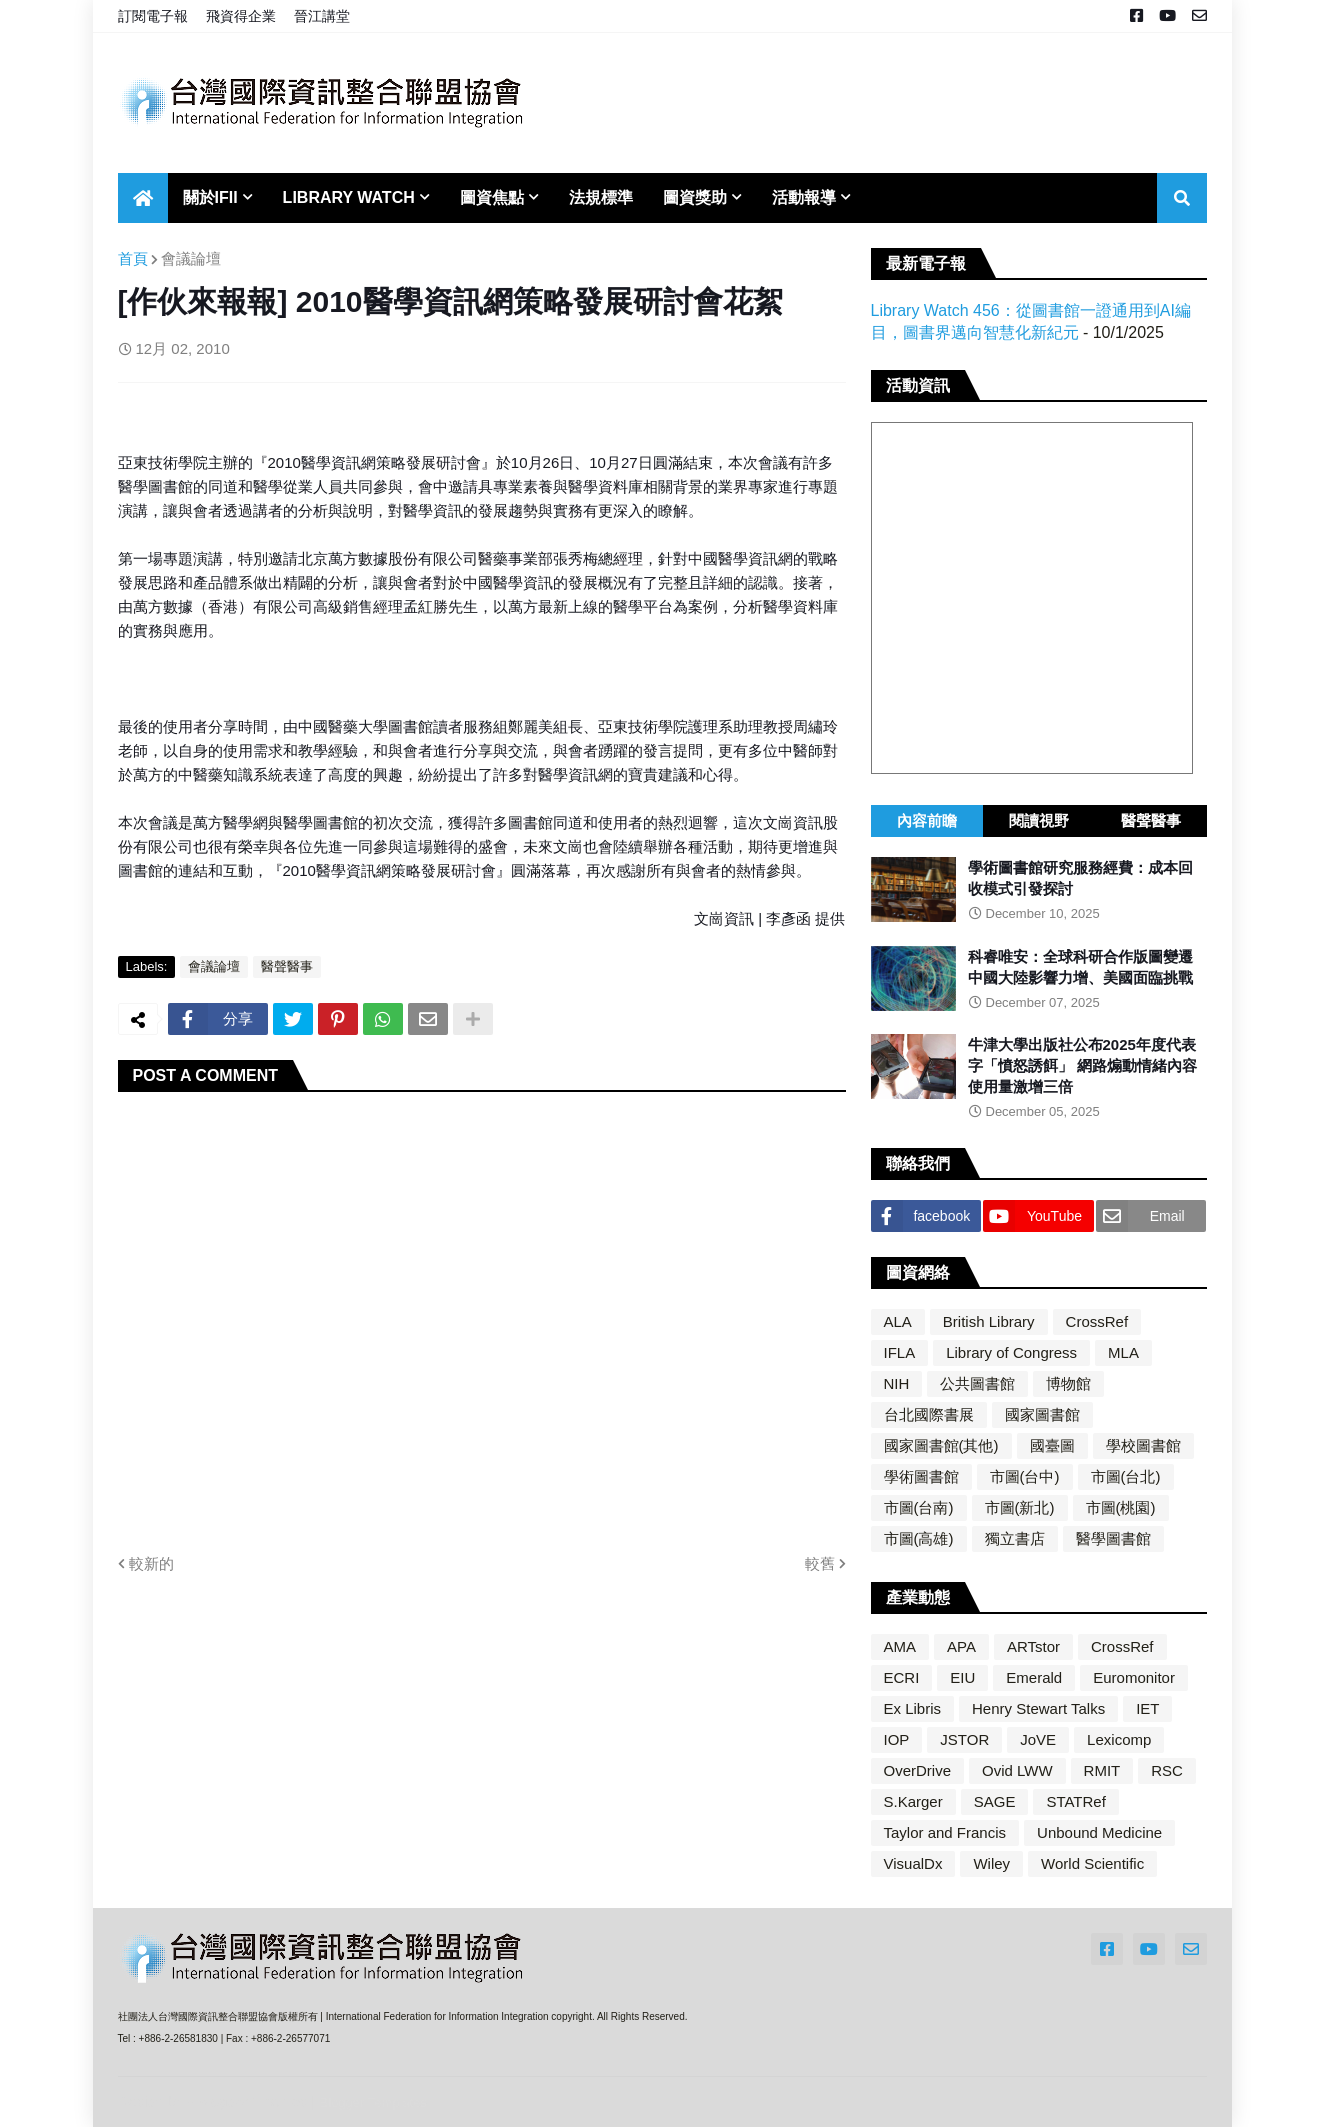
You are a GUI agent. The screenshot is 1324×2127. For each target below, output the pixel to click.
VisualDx (913, 1863)
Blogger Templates (373, 2102)
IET (1147, 1708)
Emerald (1034, 1677)
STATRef (1075, 1801)
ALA (898, 1321)
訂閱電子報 (153, 16)
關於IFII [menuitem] (210, 197)
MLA (1123, 1352)
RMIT (1102, 1770)
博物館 (1068, 1383)
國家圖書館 (1042, 1414)
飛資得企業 (241, 16)
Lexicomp (1119, 1739)
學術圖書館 (921, 1476)
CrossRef (1097, 1321)
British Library (989, 1321)
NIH (897, 1383)
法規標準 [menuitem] (601, 197)
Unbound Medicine (1099, 1832)
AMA (900, 1646)
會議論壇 (191, 258)
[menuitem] (143, 198)
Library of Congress (1011, 1352)
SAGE (995, 1801)
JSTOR (964, 1739)
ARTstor (1033, 1646)
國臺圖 (1052, 1445)
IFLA (900, 1352)
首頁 (133, 258)
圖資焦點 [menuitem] (492, 197)
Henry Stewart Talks (1038, 1708)
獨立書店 (1015, 1538)
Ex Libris (913, 1708)
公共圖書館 (977, 1383)
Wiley (991, 1863)
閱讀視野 (1039, 820)
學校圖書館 (1143, 1445)
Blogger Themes (253, 2101)
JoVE (1038, 1739)
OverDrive (918, 1770)
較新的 (151, 1563)
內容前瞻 (927, 820)
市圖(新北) (1020, 1507)
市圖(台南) (919, 1507)
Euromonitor (1134, 1677)
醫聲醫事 (287, 966)
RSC (1167, 1770)
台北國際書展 (929, 1414)
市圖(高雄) (919, 1538)
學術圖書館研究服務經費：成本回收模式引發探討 (1080, 878)
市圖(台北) (1126, 1476)
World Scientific (1092, 1863)
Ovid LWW (1017, 1770)
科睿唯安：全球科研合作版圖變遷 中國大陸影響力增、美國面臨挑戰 (1080, 967)
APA (961, 1646)
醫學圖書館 (1113, 1538)
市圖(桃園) (1121, 1507)
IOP (897, 1739)
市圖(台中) (1025, 1476)
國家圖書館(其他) (941, 1445)
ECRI (902, 1677)
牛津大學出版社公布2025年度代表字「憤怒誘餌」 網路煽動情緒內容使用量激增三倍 (1082, 1065)
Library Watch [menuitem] (349, 197)
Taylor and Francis (945, 1832)
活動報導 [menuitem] (804, 197)
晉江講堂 (322, 16)
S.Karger (913, 1801)
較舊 (820, 1563)
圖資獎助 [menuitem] (695, 197)
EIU (962, 1677)
